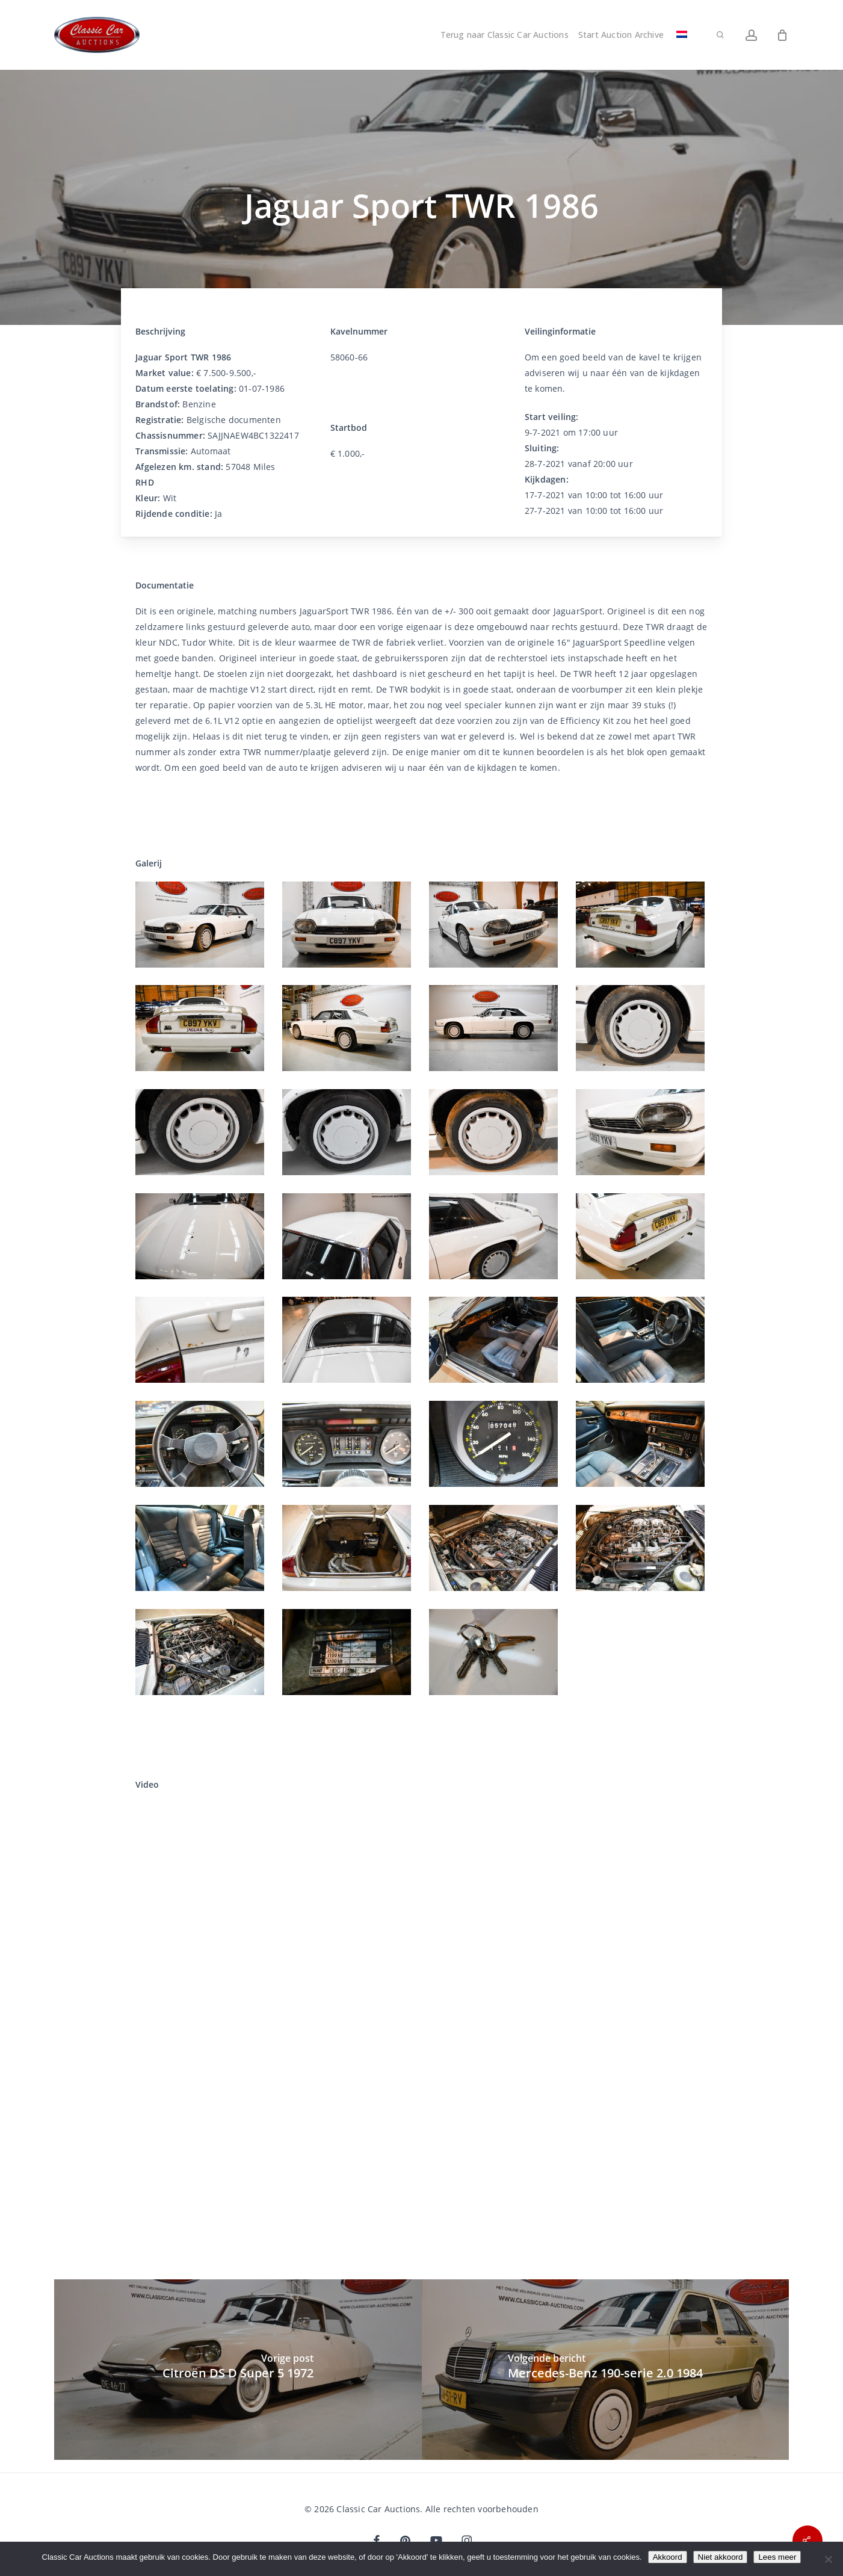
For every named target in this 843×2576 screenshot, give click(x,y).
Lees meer (777, 2557)
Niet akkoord (720, 2557)
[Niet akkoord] (828, 2559)
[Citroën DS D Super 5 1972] (238, 2369)
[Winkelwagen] (782, 35)
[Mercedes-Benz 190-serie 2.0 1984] (605, 2369)
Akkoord (667, 2557)
